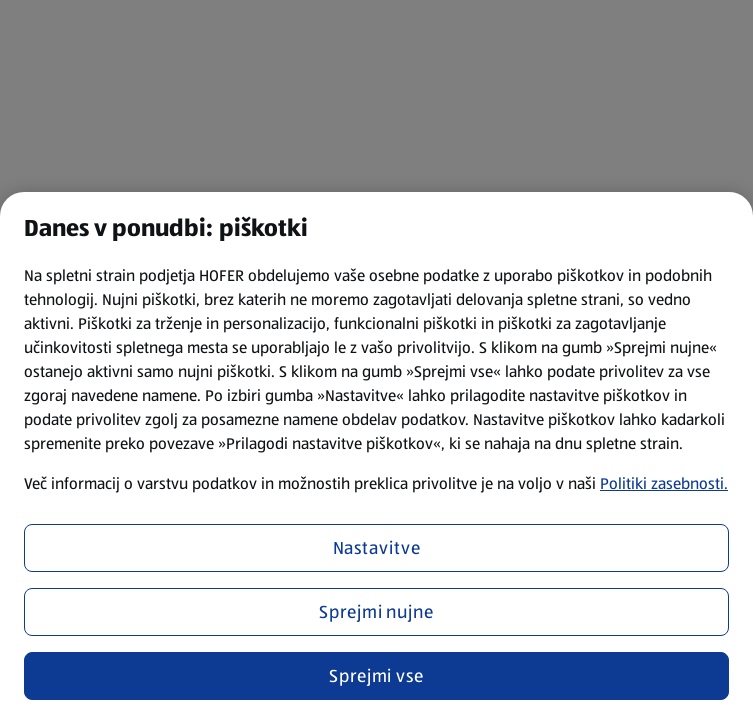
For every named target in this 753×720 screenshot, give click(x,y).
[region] (376, 456)
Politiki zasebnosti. (664, 483)
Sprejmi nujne (376, 612)
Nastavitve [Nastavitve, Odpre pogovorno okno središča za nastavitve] (377, 548)
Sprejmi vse (376, 676)
